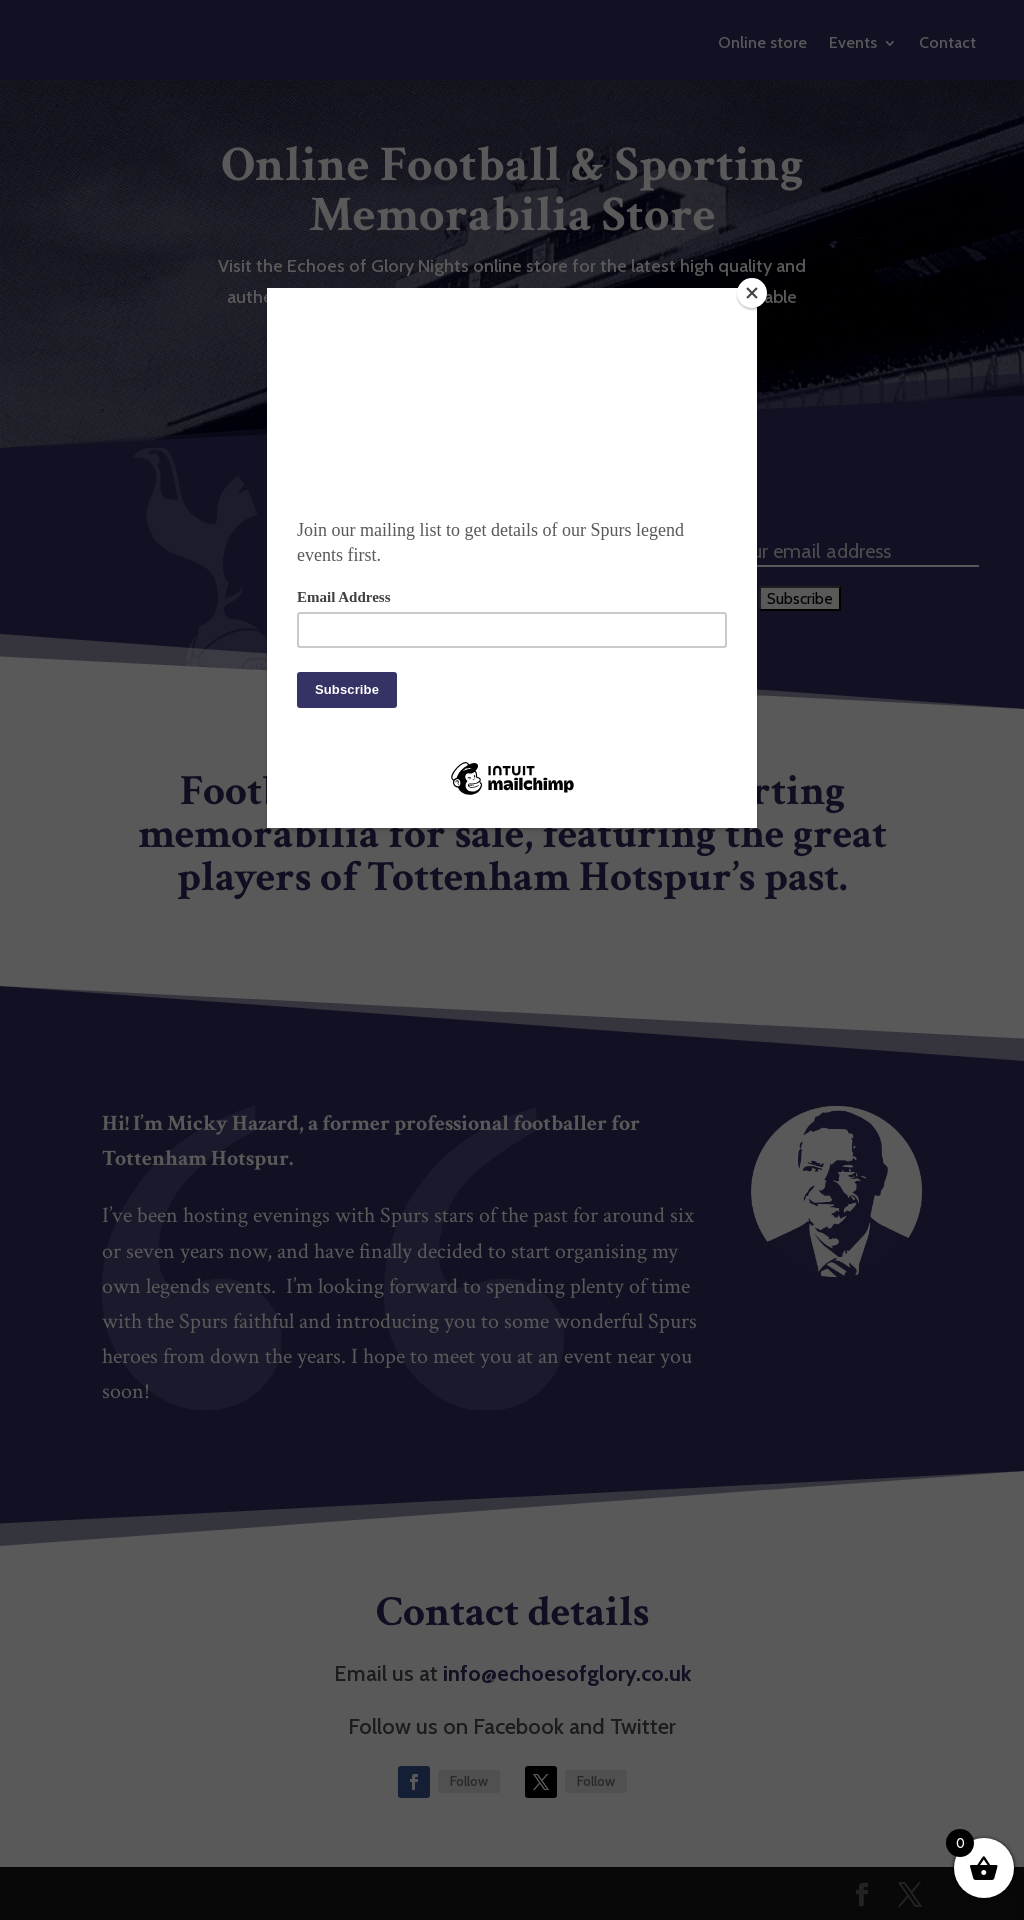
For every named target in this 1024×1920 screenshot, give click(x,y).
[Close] (752, 293)
